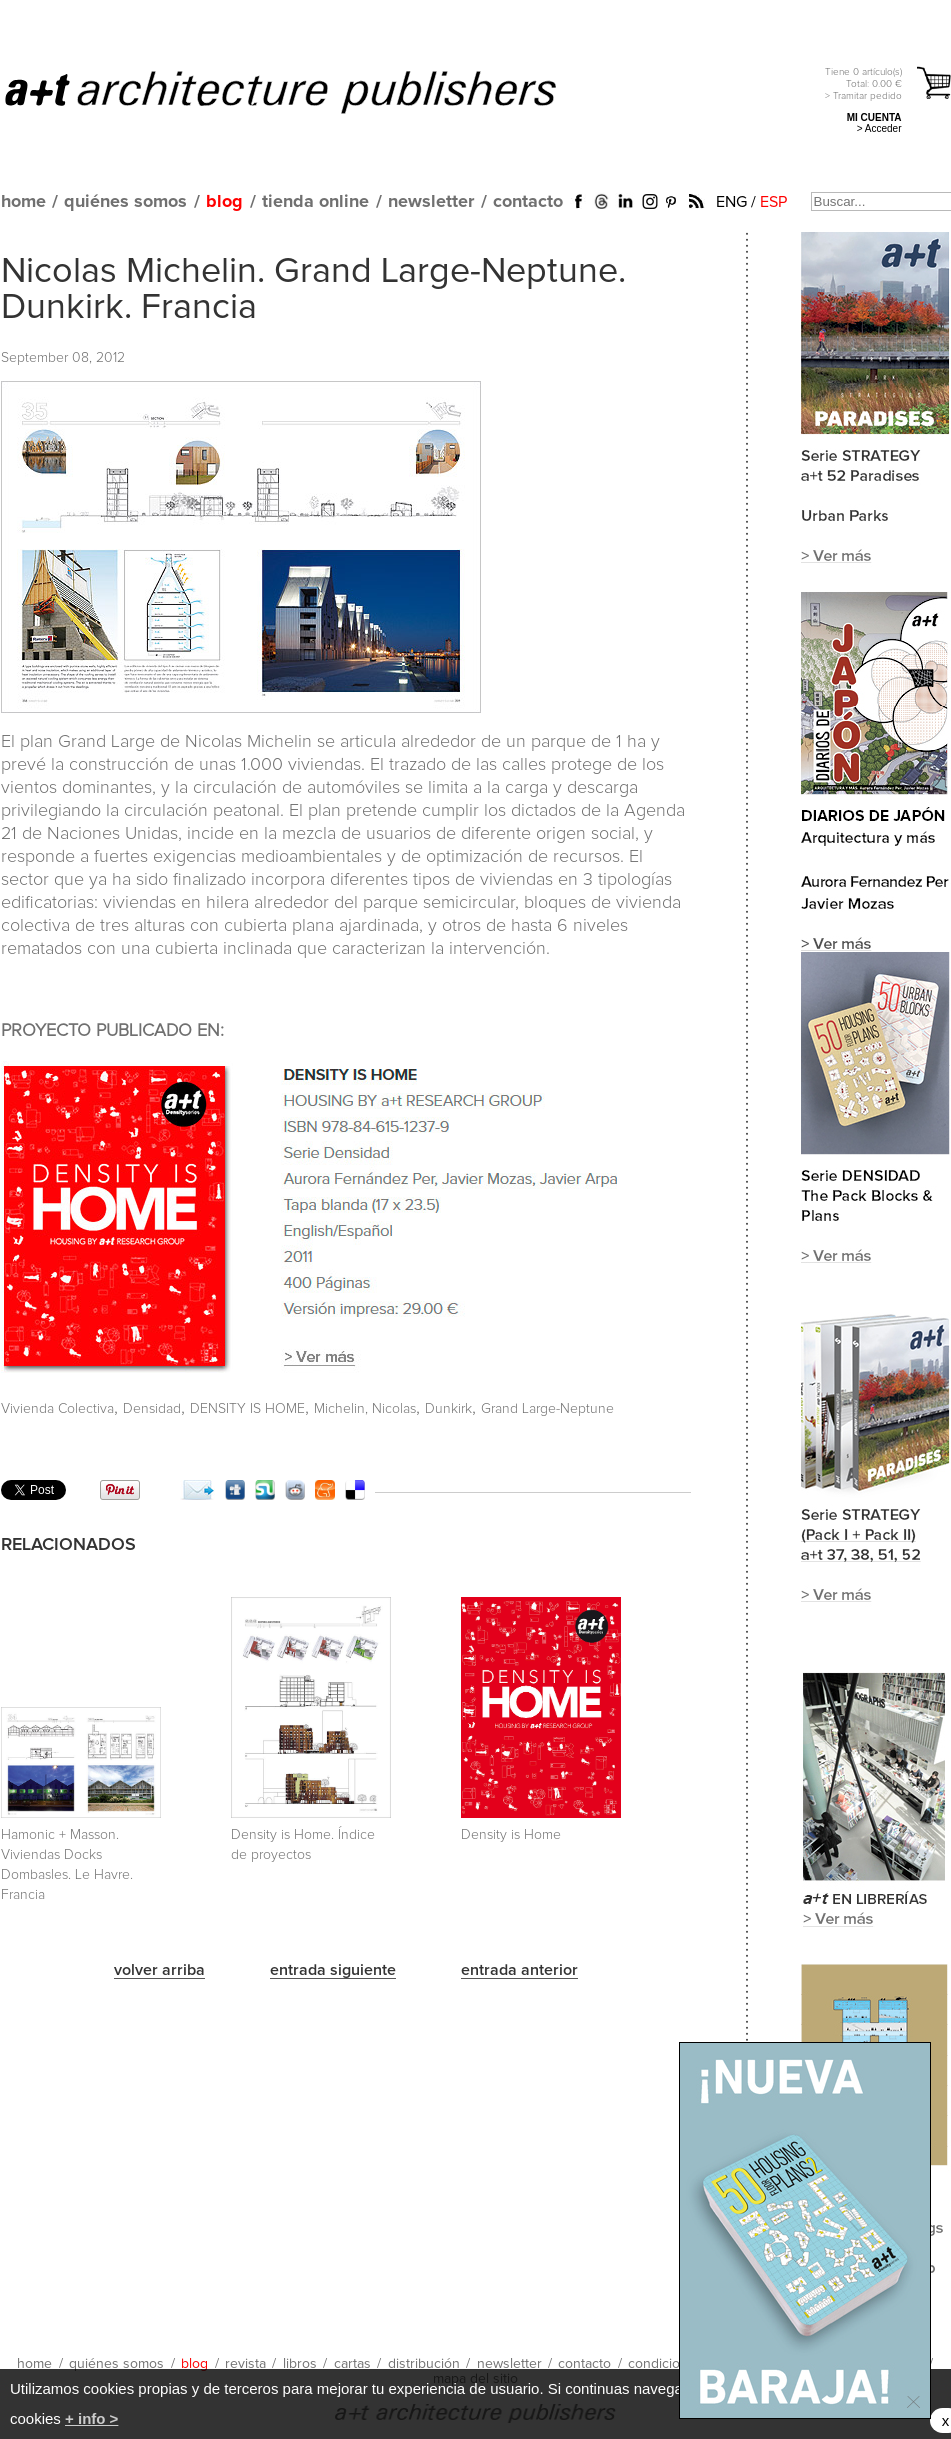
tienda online (315, 202)
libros (300, 2364)
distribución (424, 2364)
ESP (773, 202)
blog (224, 202)
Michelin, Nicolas (365, 1409)
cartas (352, 2364)
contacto (528, 202)
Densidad (152, 1409)
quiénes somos (125, 202)
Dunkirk (448, 1409)
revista (245, 2364)
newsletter (431, 202)
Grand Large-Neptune (547, 1409)
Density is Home (511, 1835)
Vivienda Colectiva (57, 1409)
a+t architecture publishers (305, 91)
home (23, 202)
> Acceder (879, 128)
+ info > (91, 2418)
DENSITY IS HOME (247, 1409)
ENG (731, 202)
